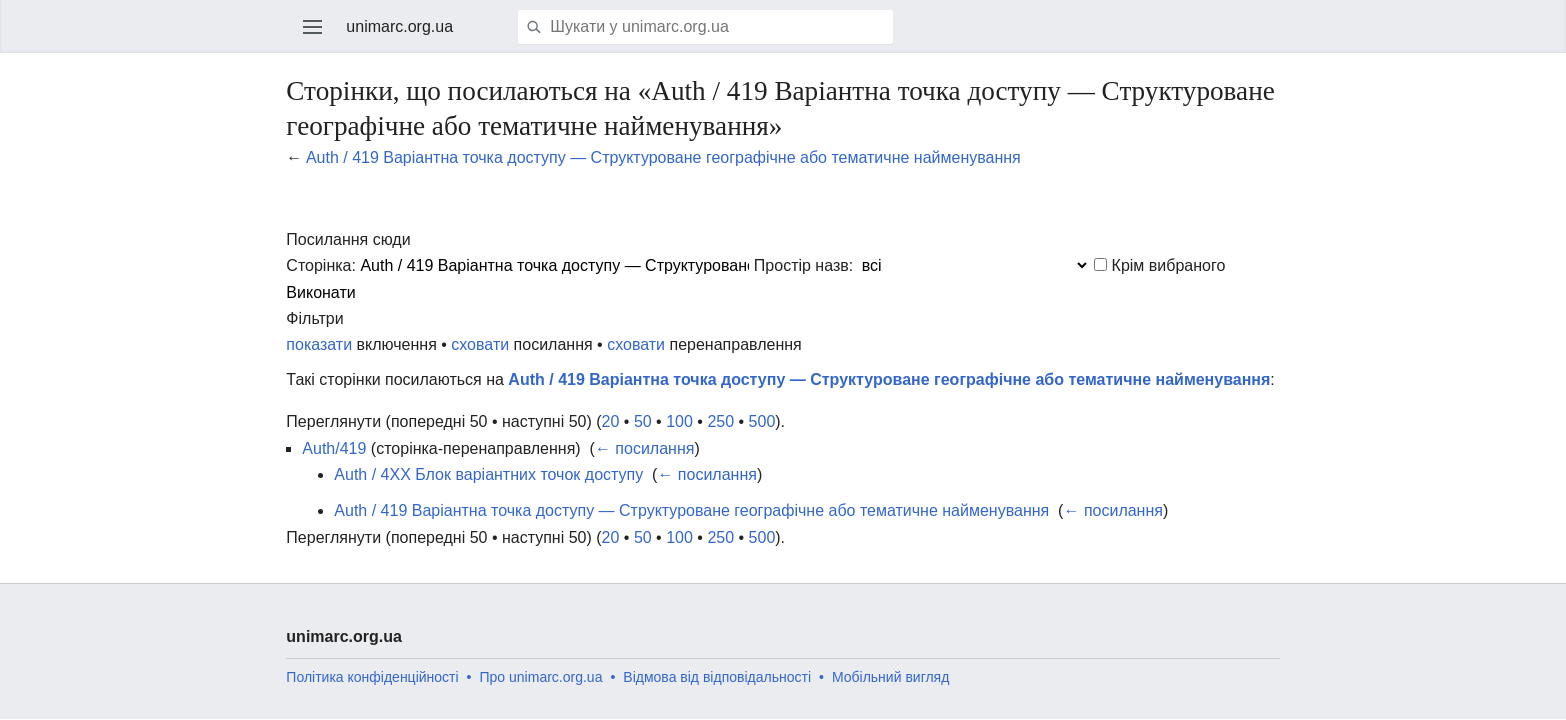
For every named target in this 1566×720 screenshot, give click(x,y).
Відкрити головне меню (313, 27)
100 (679, 421)
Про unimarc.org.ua (541, 677)
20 (611, 421)
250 (720, 421)
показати (319, 344)
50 (643, 421)
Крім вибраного (1169, 265)
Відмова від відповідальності (717, 677)
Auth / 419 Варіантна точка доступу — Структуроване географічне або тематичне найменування (663, 157)
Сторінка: (321, 265)
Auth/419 (334, 448)
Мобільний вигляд (890, 677)
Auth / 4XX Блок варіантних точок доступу (488, 474)
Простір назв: (803, 265)
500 (762, 421)
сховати (480, 344)
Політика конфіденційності (372, 677)
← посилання (645, 448)
